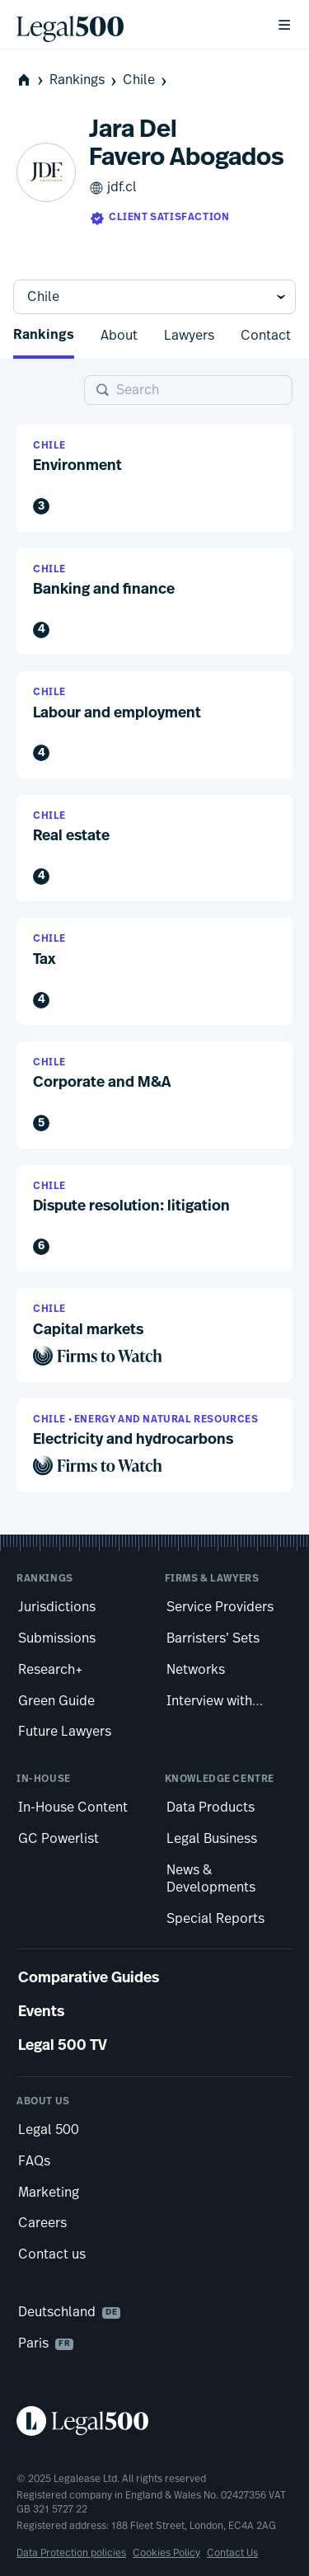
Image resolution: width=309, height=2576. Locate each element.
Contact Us (232, 2553)
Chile (146, 80)
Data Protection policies (71, 2553)
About (119, 335)
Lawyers (189, 335)
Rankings (84, 80)
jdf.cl (113, 188)
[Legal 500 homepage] (154, 2421)
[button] (154, 478)
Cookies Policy (166, 2553)
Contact (266, 335)
